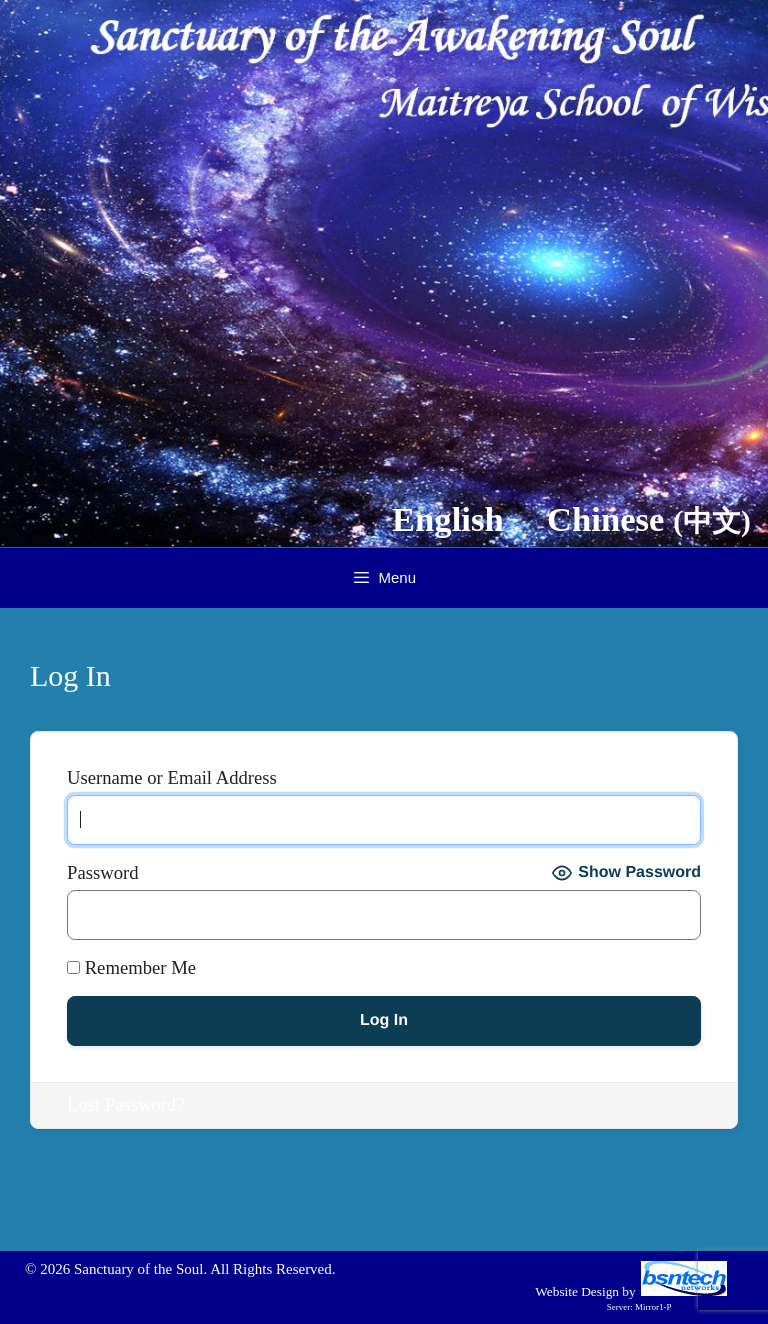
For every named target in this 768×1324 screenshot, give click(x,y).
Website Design (577, 1291)
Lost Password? (126, 1104)
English (448, 519)
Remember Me (131, 968)
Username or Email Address (172, 778)
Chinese (649, 519)
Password (103, 873)
